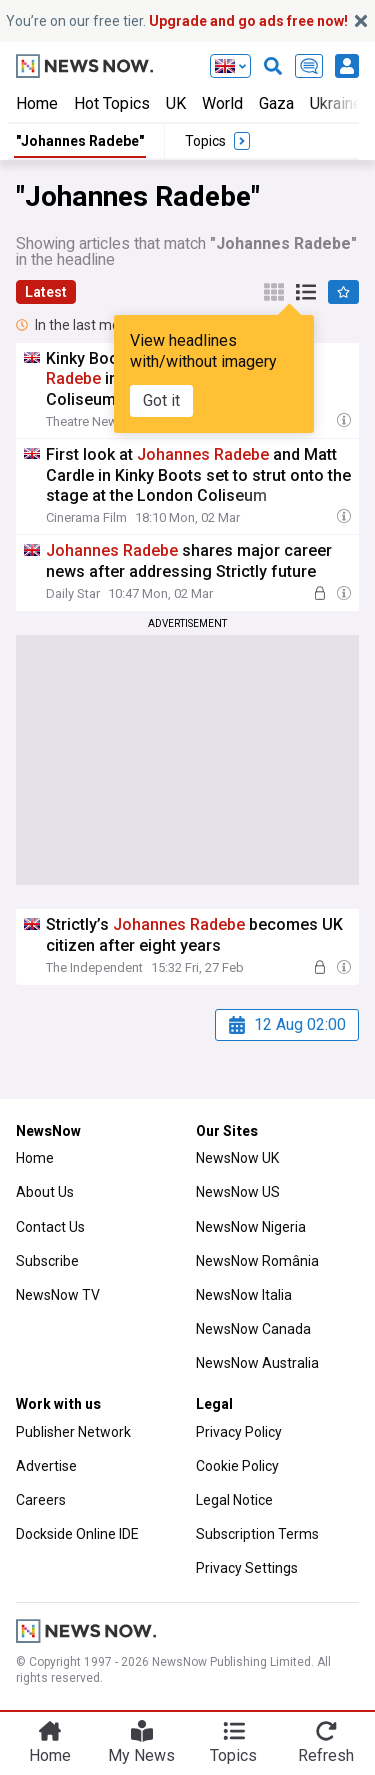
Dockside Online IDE (77, 1534)
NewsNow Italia (244, 1295)
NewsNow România (257, 1261)
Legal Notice (234, 1500)
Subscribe (47, 1261)
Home (37, 103)
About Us (45, 1192)
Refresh (326, 1755)
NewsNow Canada (253, 1329)
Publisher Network (73, 1432)
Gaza (276, 103)
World (222, 103)
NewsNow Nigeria (251, 1227)
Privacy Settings (247, 1568)
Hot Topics (112, 103)
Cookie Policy (237, 1466)
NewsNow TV (58, 1295)
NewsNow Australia (257, 1363)
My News (141, 1755)
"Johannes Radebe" (80, 141)
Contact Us (50, 1227)
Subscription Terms (257, 1534)
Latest (46, 292)
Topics (233, 1755)
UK (176, 103)
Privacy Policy (239, 1432)
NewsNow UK (237, 1158)
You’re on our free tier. (177, 21)
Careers (41, 1500)
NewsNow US (238, 1192)
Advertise (46, 1466)
